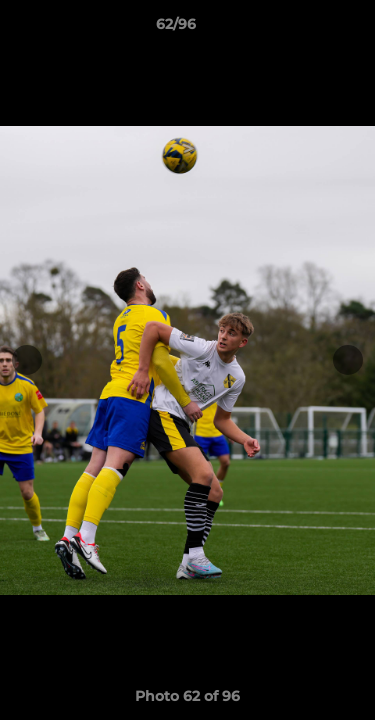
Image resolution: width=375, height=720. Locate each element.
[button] (303, 29)
